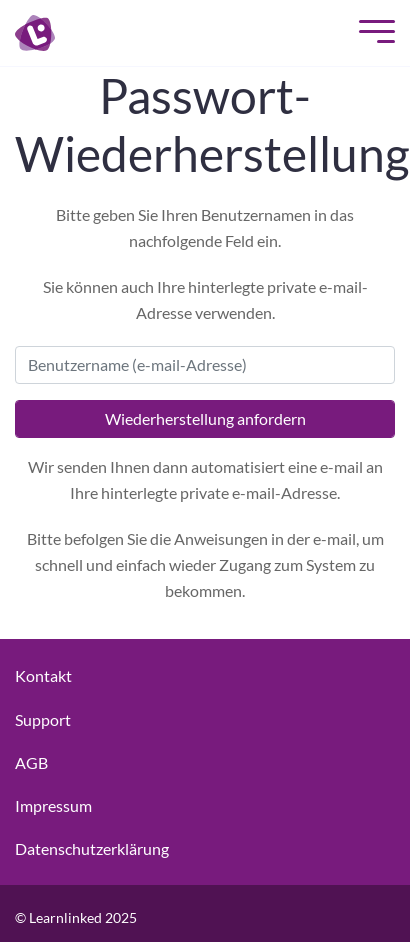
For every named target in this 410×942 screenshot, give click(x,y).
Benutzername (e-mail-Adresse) (137, 364)
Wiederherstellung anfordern (205, 418)
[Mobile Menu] (372, 33)
